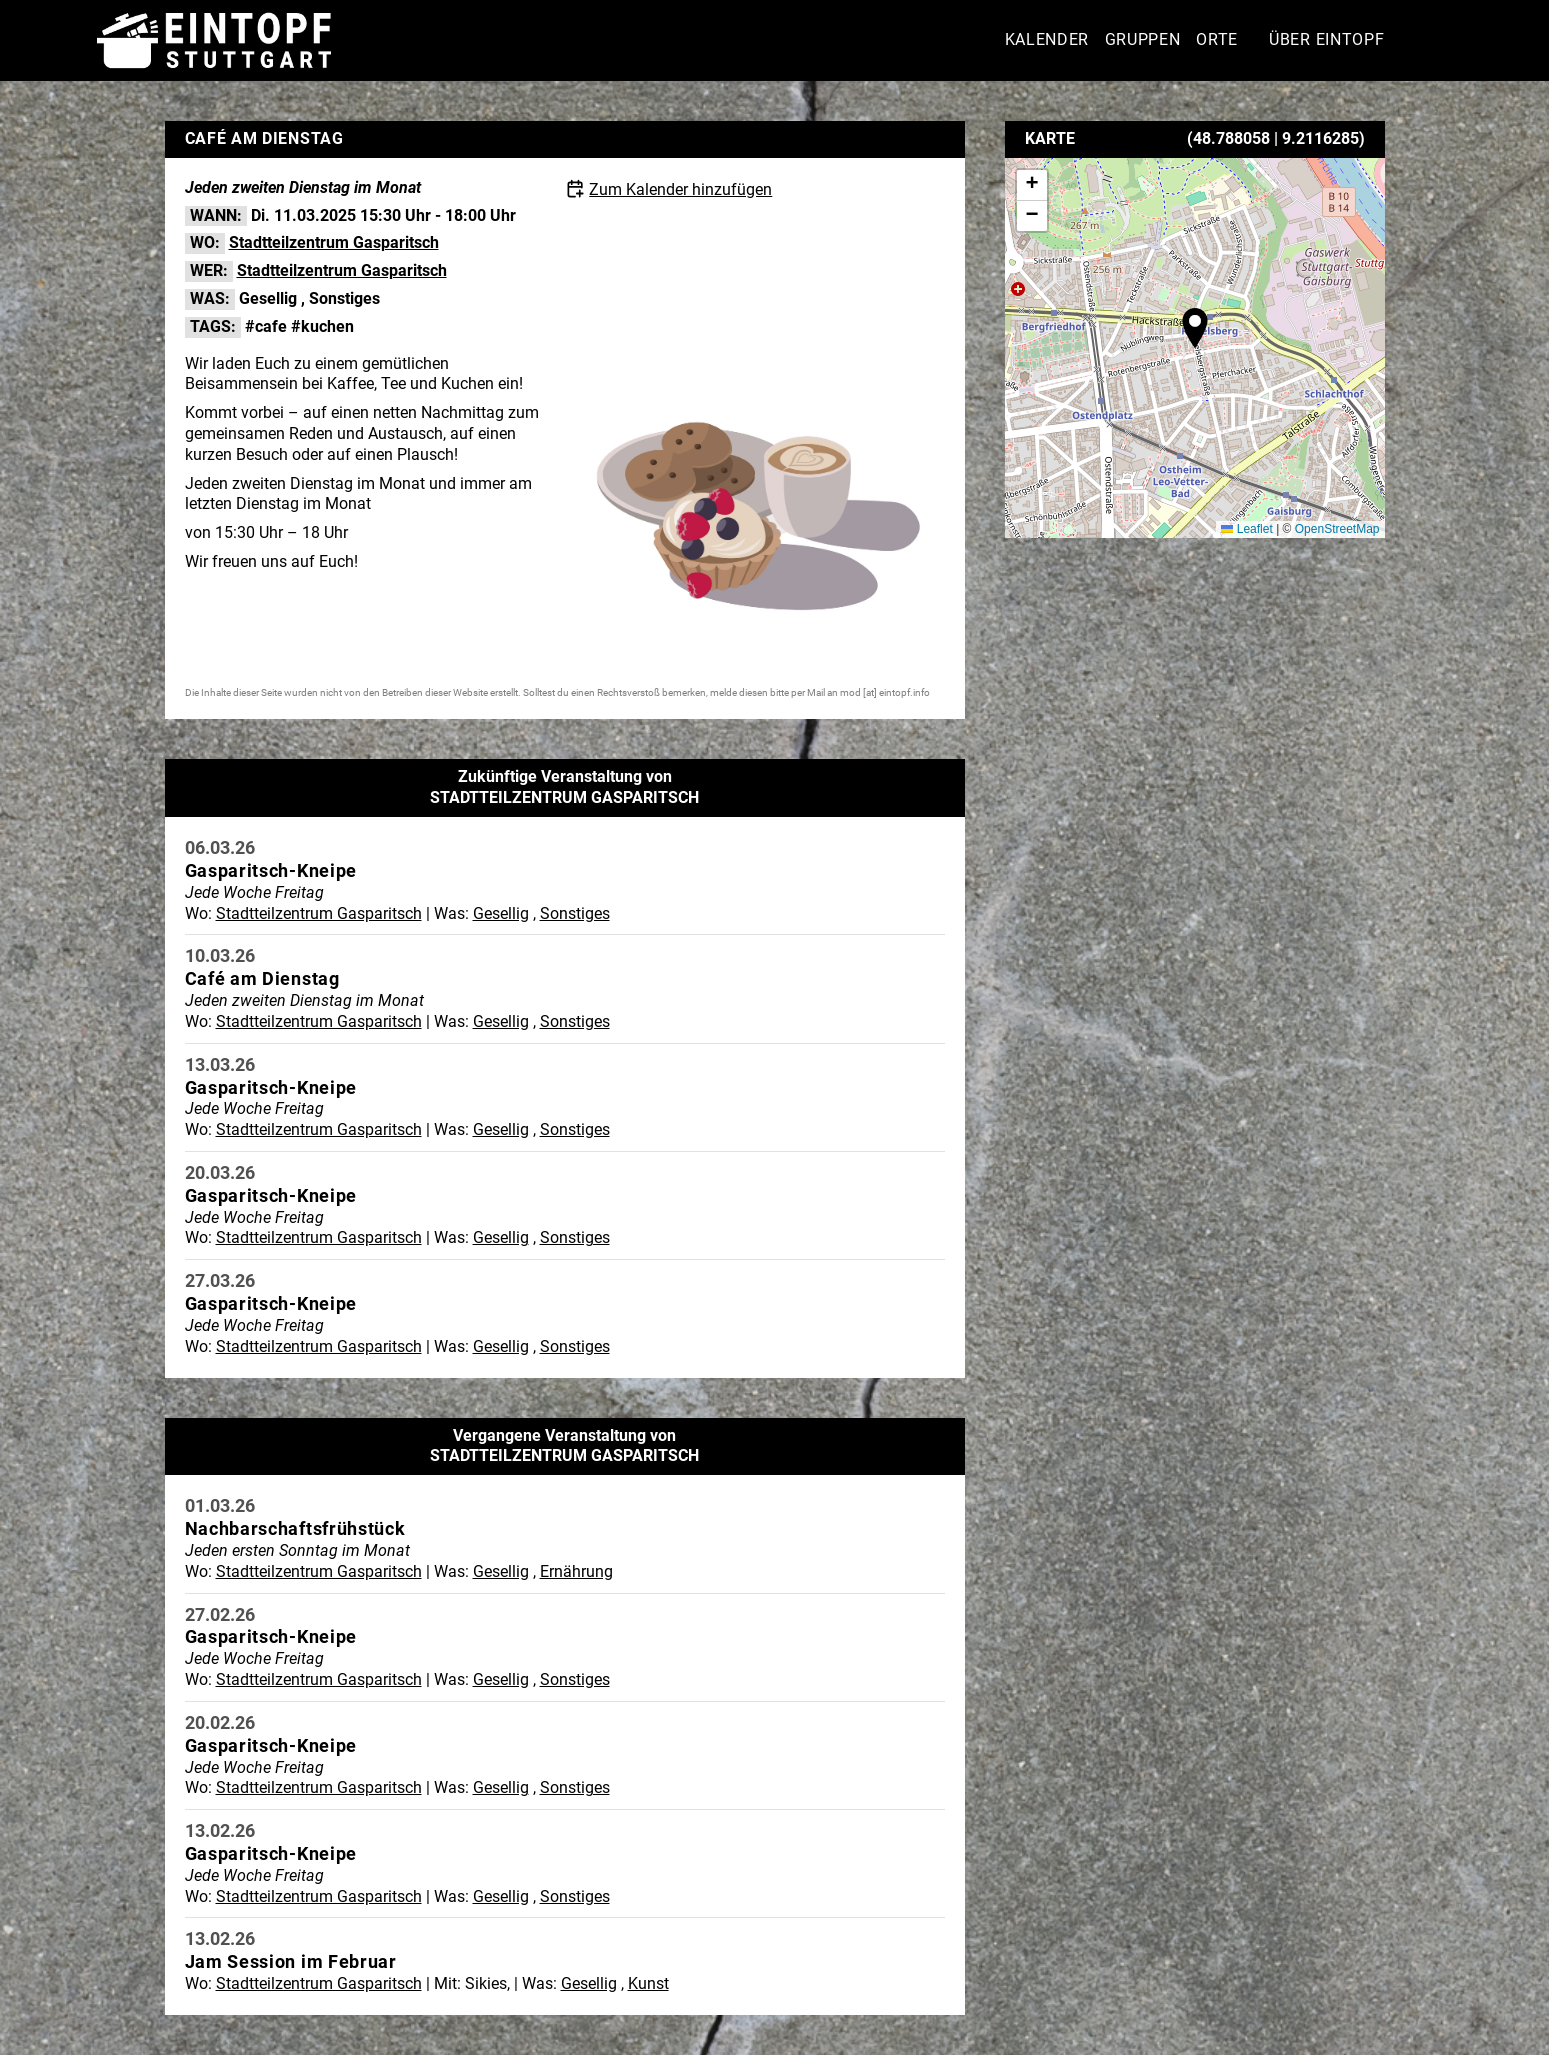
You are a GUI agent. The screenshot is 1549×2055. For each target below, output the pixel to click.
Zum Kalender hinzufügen (680, 189)
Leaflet (1246, 529)
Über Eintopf (1326, 39)
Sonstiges (344, 298)
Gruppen (1143, 39)
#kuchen (322, 326)
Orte (1217, 39)
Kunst (648, 1983)
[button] (1195, 328)
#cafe (266, 326)
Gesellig (268, 298)
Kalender (1047, 39)
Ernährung (576, 1571)
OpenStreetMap (1337, 529)
